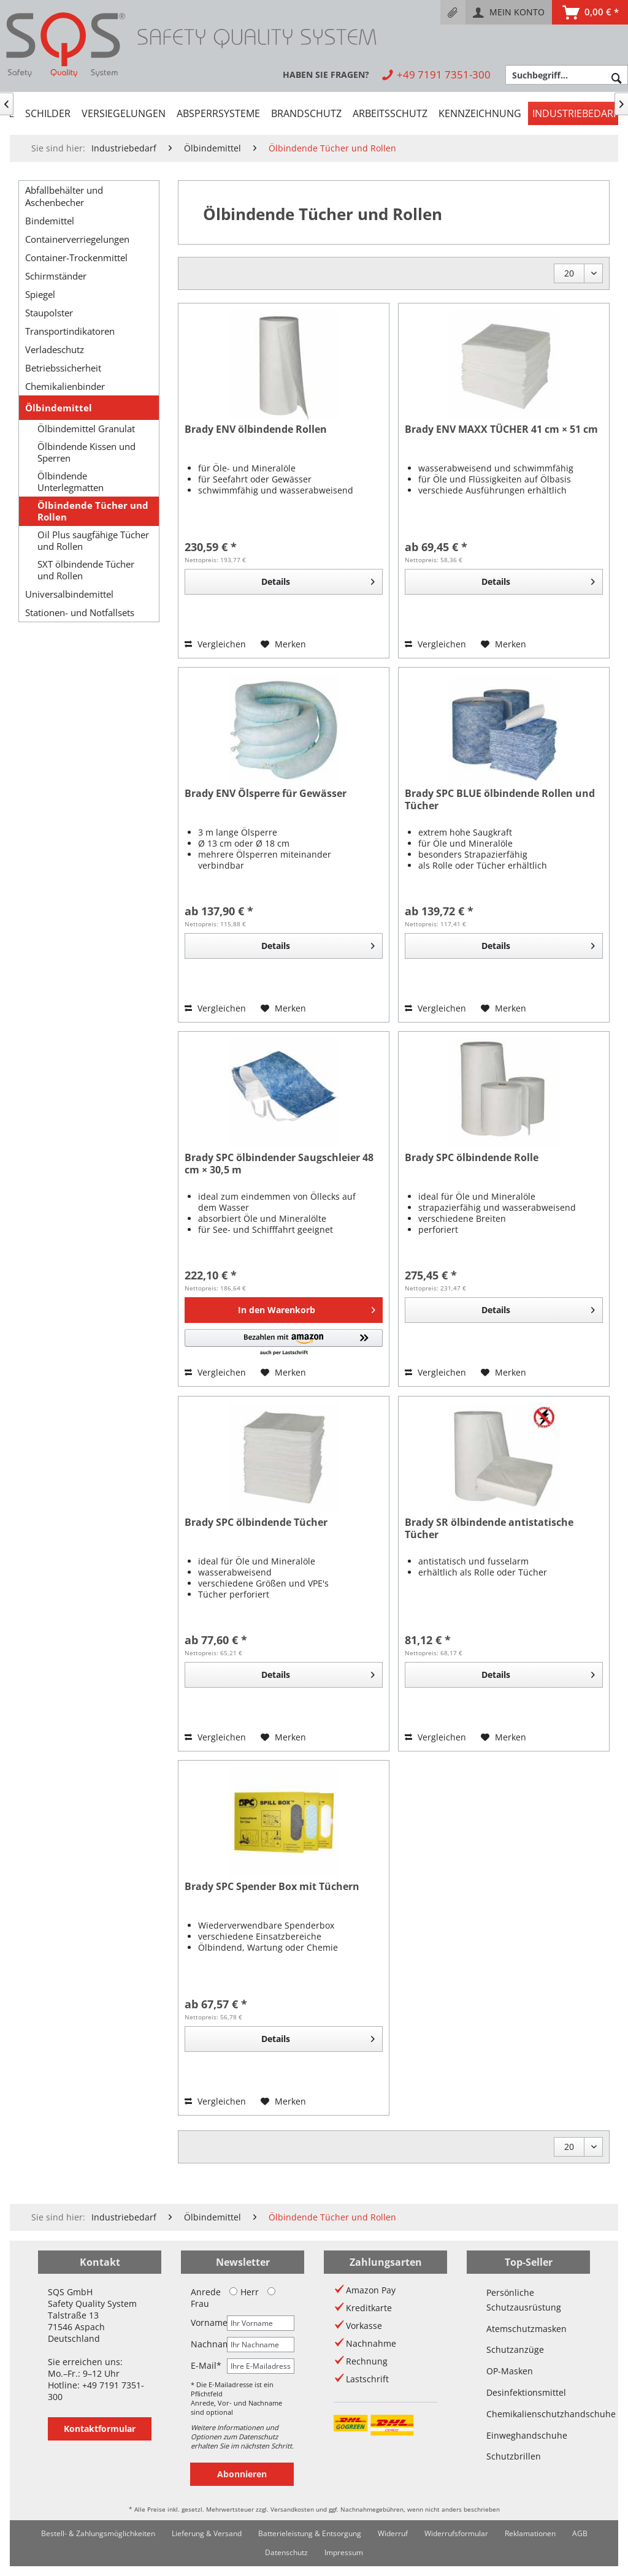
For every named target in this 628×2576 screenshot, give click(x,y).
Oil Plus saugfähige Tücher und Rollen (93, 540)
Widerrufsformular (456, 2533)
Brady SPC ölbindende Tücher (256, 1522)
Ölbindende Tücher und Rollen (92, 511)
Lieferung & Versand (207, 2533)
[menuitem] (452, 12)
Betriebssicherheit (63, 368)
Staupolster (49, 313)
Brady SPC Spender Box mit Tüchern (272, 1886)
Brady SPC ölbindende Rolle (471, 1157)
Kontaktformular (100, 2428)
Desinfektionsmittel (526, 2392)
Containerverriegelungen (77, 239)
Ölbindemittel (58, 408)
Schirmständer (55, 276)
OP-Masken (509, 2371)
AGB (580, 2533)
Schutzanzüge (515, 2349)
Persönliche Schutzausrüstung (523, 2300)
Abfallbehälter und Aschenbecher (64, 196)
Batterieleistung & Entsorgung (309, 2533)
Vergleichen (215, 644)
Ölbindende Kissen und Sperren (86, 452)
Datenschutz (286, 2552)
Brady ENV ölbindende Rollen (256, 429)
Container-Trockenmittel (76, 257)
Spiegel (40, 294)
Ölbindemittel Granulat (86, 429)
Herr (244, 2292)
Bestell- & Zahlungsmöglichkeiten (98, 2533)
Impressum (343, 2552)
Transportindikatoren (70, 331)
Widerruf (393, 2533)
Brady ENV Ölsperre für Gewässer (266, 793)
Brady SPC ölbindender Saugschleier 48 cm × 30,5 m (279, 1163)
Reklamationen (530, 2533)
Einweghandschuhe (526, 2435)
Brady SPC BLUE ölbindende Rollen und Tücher (500, 799)
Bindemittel (49, 221)
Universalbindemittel (69, 594)
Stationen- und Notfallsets (79, 612)
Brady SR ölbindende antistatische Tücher (489, 1528)
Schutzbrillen (513, 2456)
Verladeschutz (54, 349)
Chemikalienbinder (65, 386)
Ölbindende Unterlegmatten (70, 481)
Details (318, 579)
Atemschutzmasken (526, 2328)
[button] (284, 1343)
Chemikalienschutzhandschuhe (528, 2414)
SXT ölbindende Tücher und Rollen (85, 570)
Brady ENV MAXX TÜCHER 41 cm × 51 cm (501, 429)
